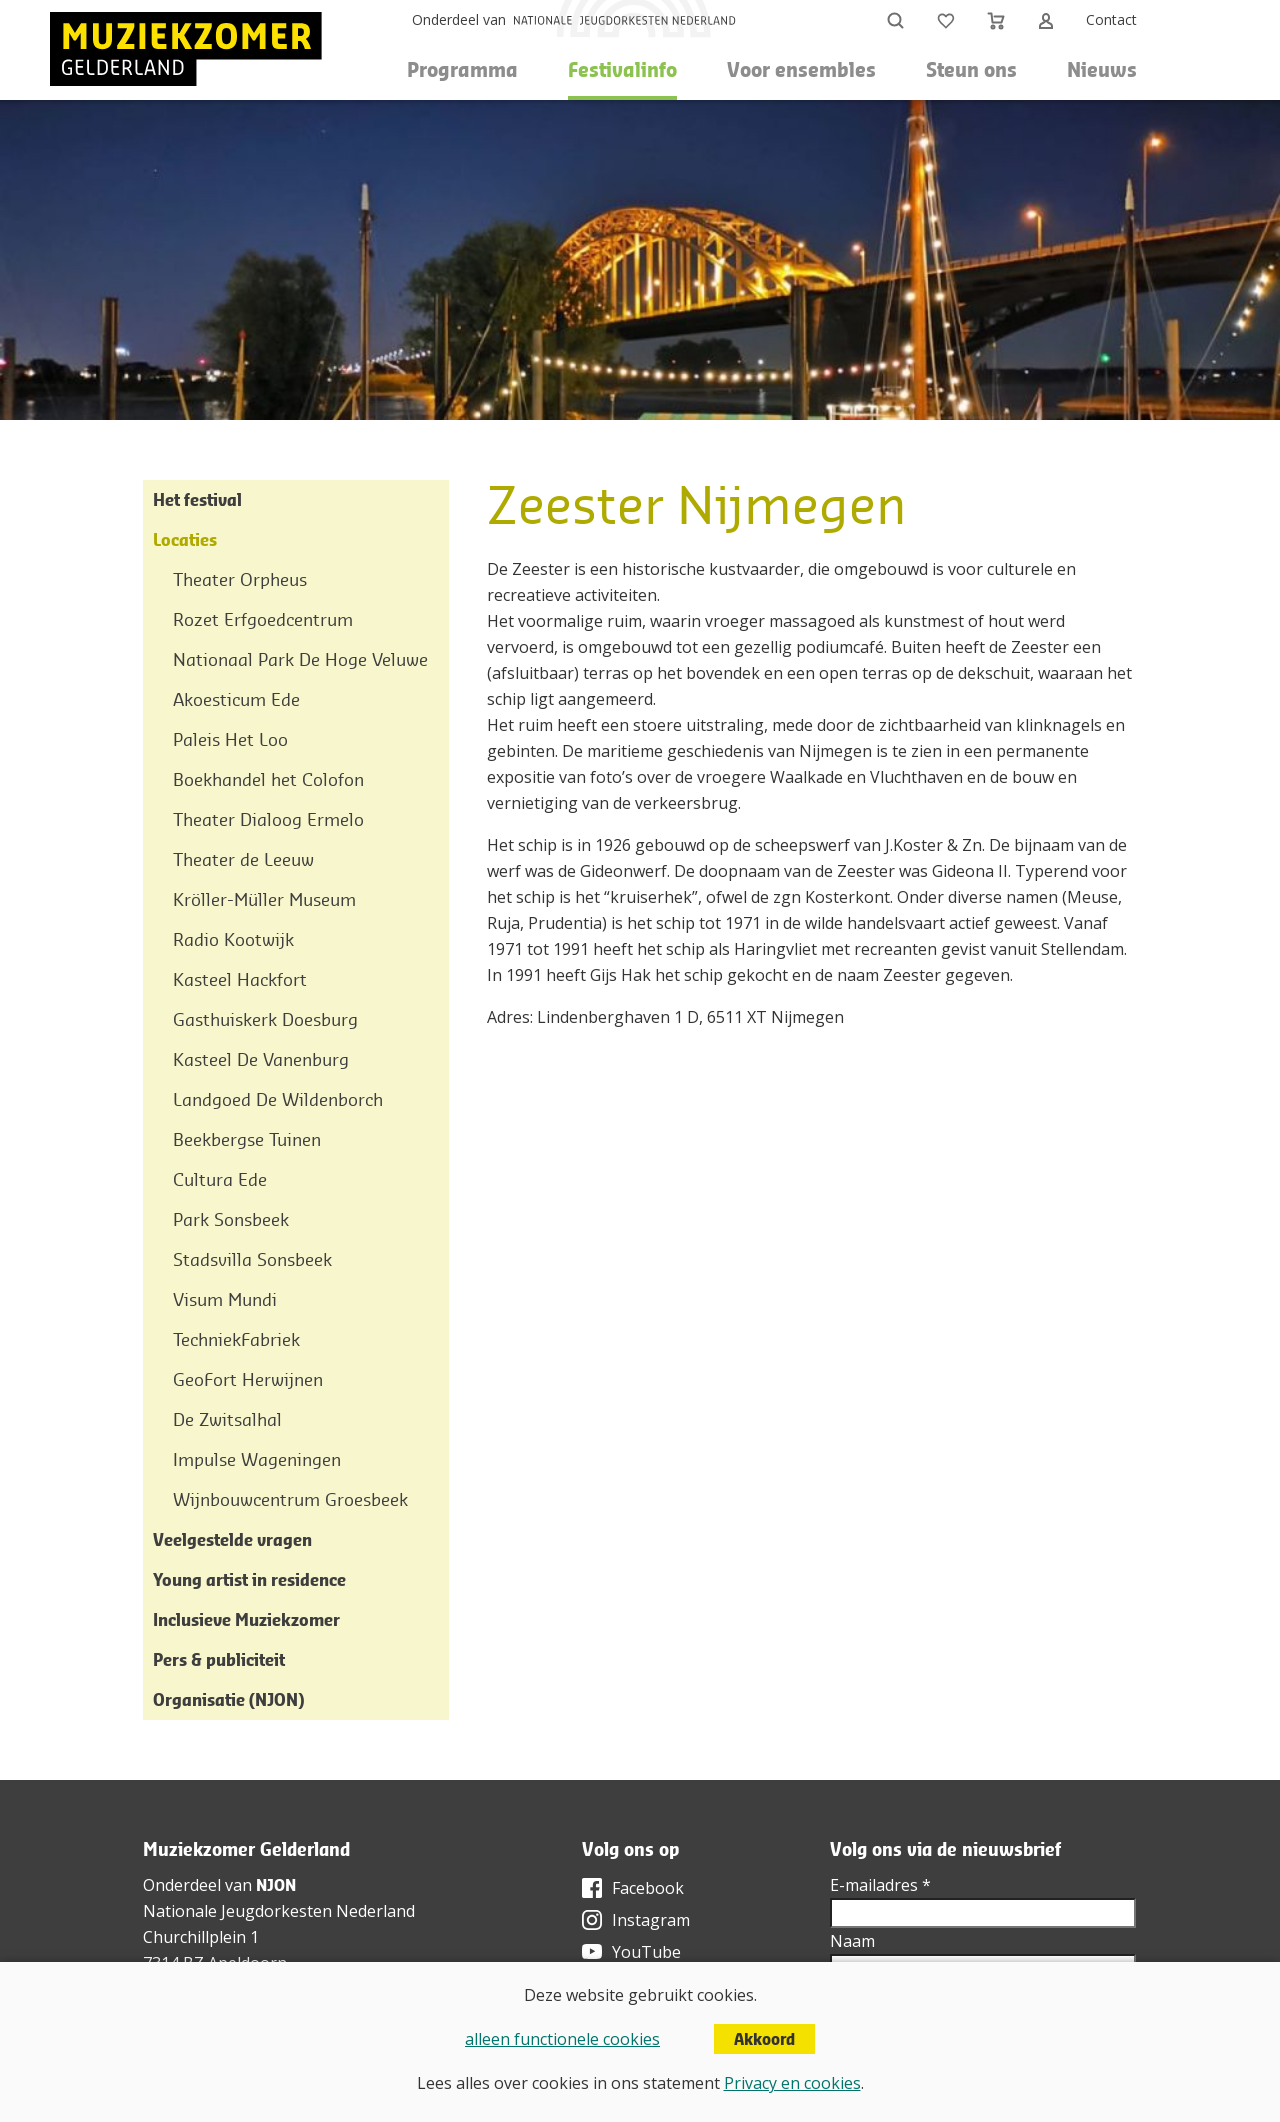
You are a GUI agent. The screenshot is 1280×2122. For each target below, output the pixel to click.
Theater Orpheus (240, 579)
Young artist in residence (249, 1579)
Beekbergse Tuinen (247, 1139)
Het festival (197, 499)
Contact (1111, 19)
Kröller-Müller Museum (264, 899)
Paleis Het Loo (230, 739)
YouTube (646, 1952)
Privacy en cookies (792, 2083)
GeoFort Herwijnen (248, 1379)
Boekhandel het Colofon (268, 779)
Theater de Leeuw (243, 859)
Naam (852, 1941)
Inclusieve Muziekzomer (246, 1619)
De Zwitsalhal (227, 1419)
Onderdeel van (459, 19)
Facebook (648, 1888)
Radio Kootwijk (233, 939)
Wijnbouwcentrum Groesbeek (290, 1499)
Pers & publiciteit (219, 1659)
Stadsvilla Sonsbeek (252, 1259)
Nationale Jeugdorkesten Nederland (279, 1911)
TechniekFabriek (236, 1339)
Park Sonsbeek (231, 1219)
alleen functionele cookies (562, 2039)
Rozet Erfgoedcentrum (263, 619)
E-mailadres (880, 1885)
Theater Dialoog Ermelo (268, 819)
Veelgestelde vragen (232, 1539)
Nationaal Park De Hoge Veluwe (300, 659)
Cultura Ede (220, 1179)
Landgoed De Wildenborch (278, 1099)
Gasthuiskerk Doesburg (265, 1019)
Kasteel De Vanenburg (261, 1059)
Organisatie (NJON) (228, 1699)
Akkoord (764, 2039)
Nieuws (1102, 69)
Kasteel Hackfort (240, 979)
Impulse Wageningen (257, 1459)
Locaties (185, 539)
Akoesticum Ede (236, 699)
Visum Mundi (225, 1299)
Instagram (651, 1920)
